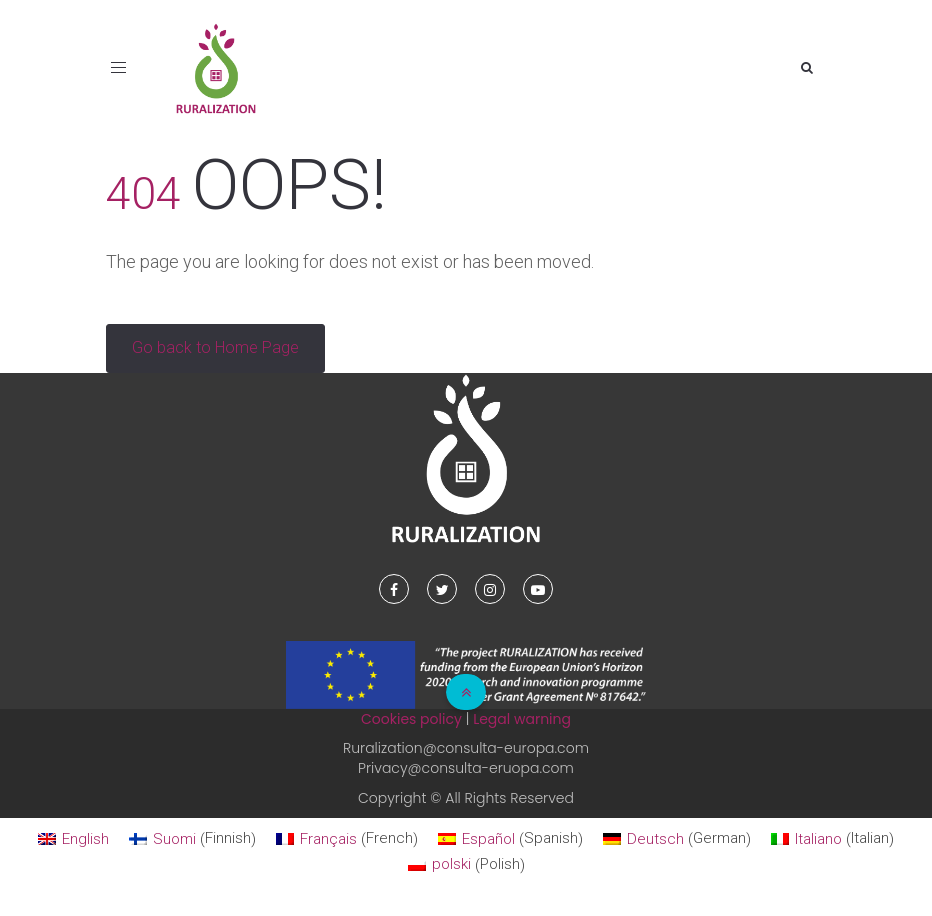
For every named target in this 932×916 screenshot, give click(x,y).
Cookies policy (411, 719)
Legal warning (522, 719)
